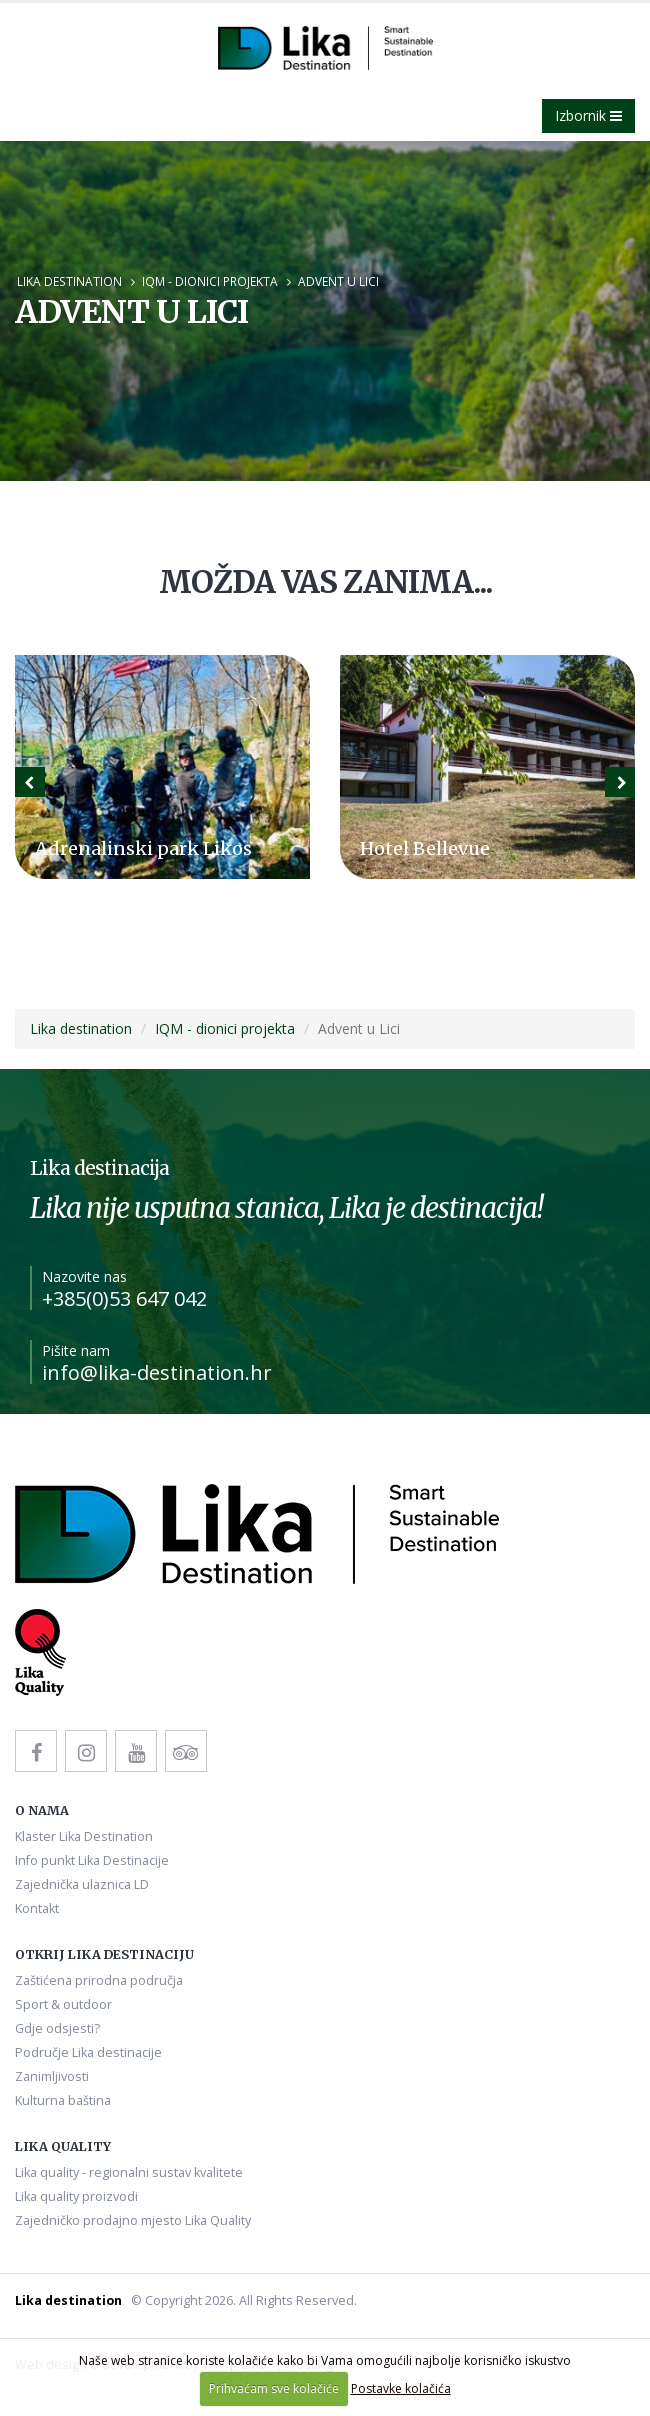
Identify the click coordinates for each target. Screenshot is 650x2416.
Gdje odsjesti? (57, 2028)
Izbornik (588, 115)
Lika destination (69, 281)
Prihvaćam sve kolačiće (274, 2388)
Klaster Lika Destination (84, 1836)
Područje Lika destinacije (88, 2052)
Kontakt (37, 1908)
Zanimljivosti (52, 2076)
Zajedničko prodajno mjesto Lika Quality (133, 2220)
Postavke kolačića (401, 2388)
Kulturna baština (63, 2100)
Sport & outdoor (63, 2004)
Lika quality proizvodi (76, 2196)
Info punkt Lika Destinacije (92, 1860)
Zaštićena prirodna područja (99, 1980)
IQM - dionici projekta (210, 281)
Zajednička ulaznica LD (82, 1884)
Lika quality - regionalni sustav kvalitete (129, 2172)
